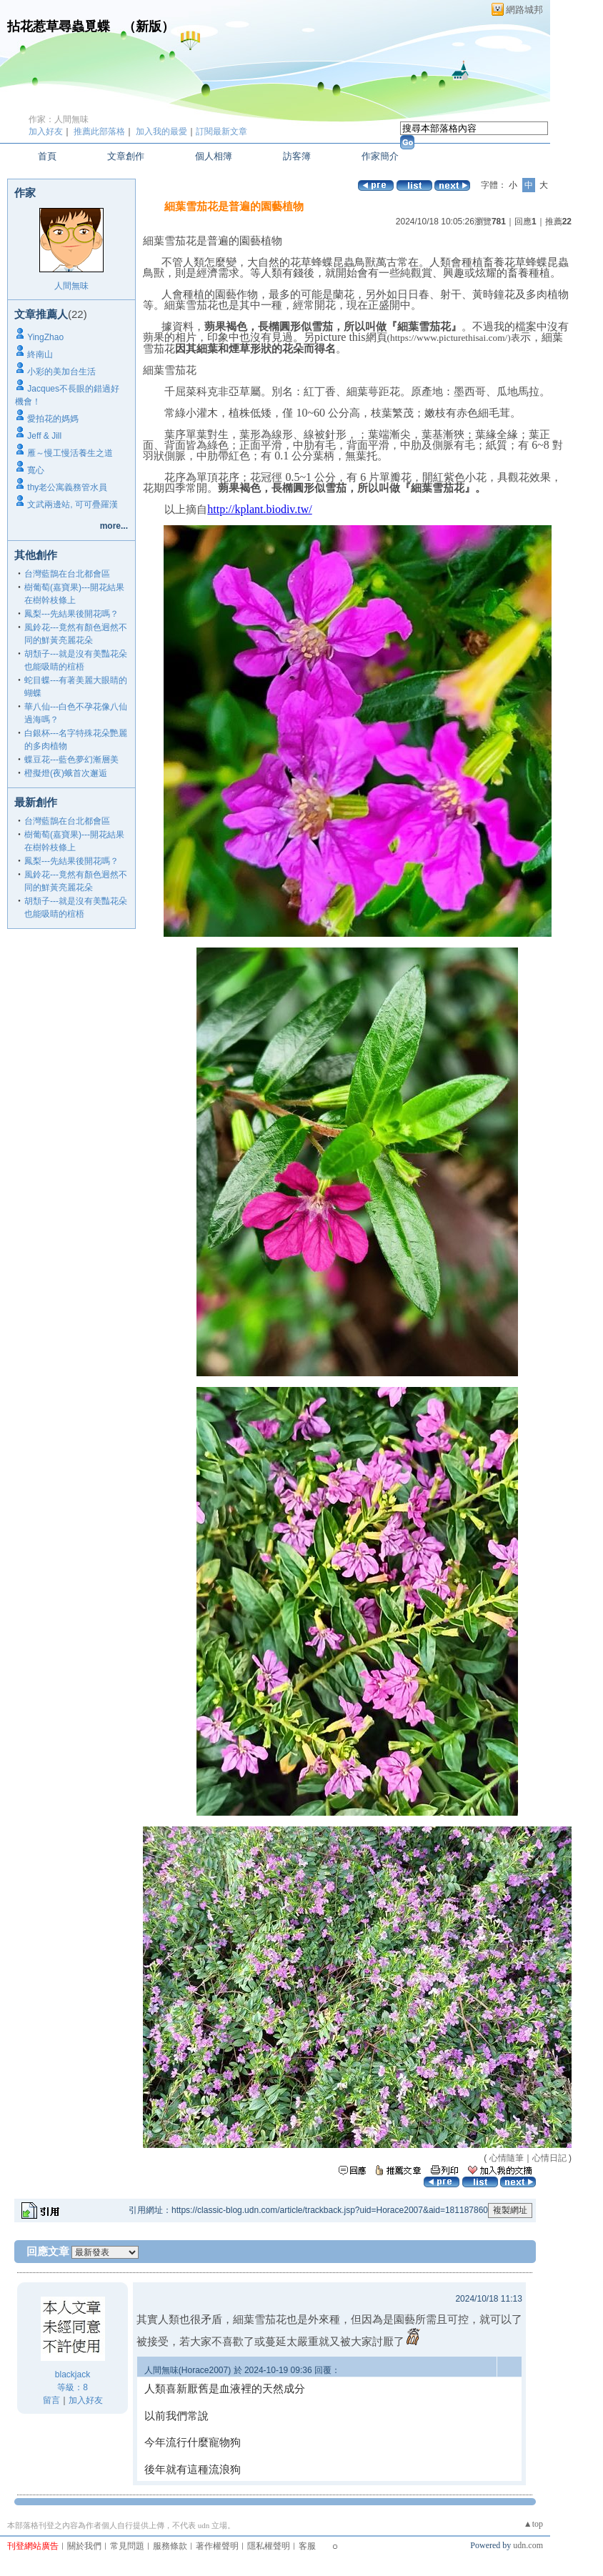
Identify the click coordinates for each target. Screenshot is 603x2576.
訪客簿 (297, 156)
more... (114, 526)
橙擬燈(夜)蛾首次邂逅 (65, 773)
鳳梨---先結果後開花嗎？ (71, 614)
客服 (307, 2546)
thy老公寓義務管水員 (67, 487)
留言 (51, 2400)
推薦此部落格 (99, 131)
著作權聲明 (217, 2546)
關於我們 (84, 2546)
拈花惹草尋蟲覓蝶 (58, 26)
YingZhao (45, 337)
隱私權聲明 (268, 2546)
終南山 (40, 354)
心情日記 (549, 2158)
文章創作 (125, 156)
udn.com (528, 2545)
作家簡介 (380, 156)
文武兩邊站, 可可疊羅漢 (72, 504)
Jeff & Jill (44, 436)
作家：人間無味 (59, 119)
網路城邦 (524, 9)
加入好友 (46, 131)
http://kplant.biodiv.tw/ (259, 509)
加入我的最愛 (161, 131)
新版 (148, 26)
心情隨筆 (506, 2158)
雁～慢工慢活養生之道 (70, 453)
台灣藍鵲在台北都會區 (67, 574)
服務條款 (170, 2546)
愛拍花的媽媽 (53, 419)
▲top (533, 2524)
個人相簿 (213, 156)
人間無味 (71, 286)
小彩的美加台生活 (61, 372)
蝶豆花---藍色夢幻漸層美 (71, 760)
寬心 (35, 470)
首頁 (47, 156)
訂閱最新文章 (221, 131)
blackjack (72, 2374)
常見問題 (127, 2546)
